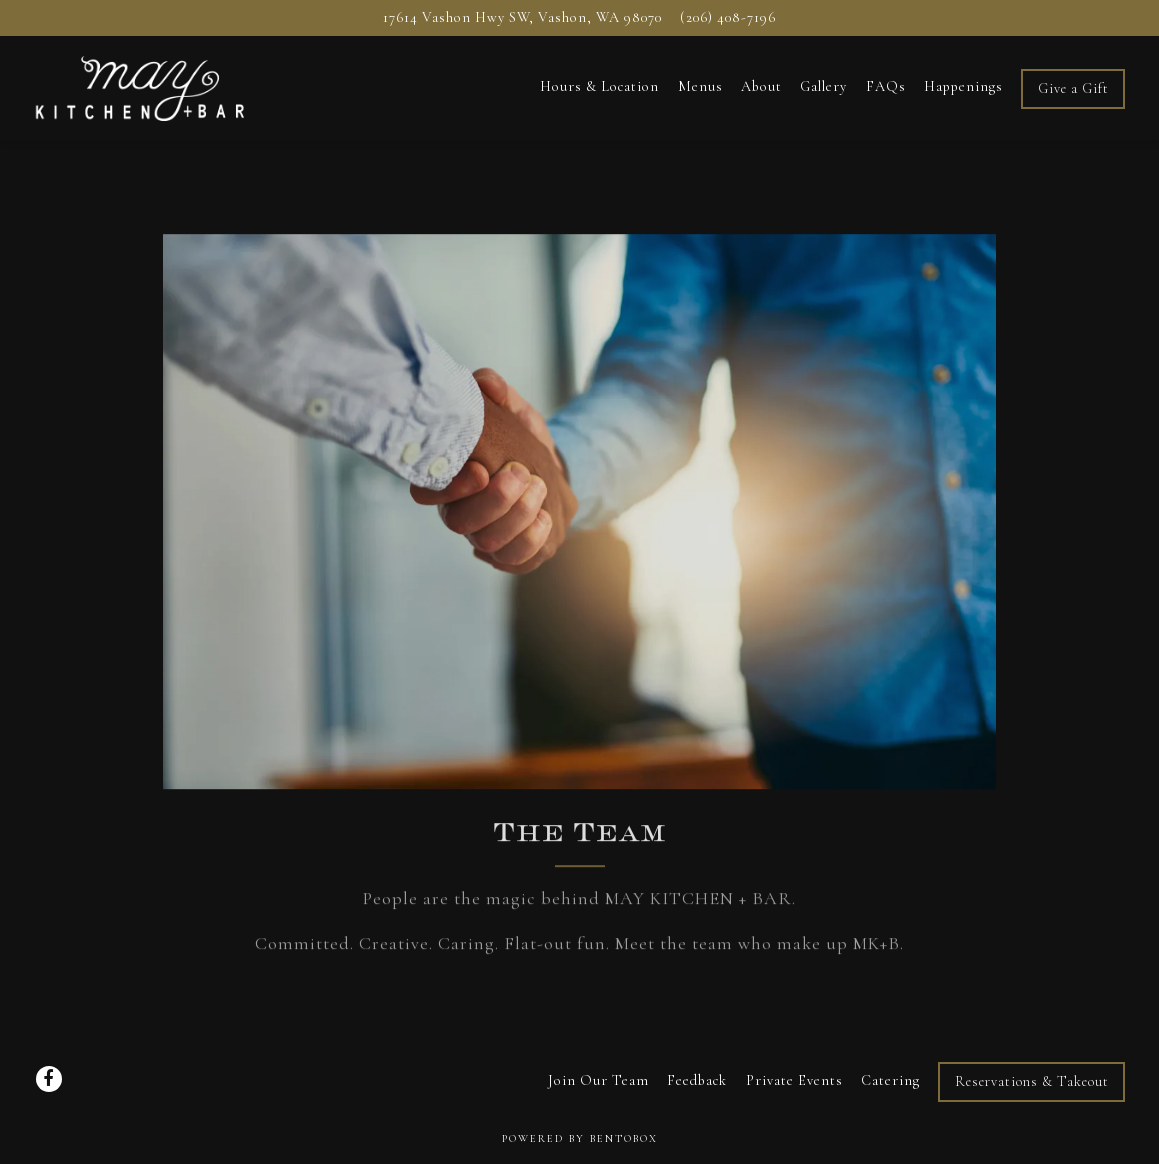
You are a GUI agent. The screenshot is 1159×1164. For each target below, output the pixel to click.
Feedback (697, 1080)
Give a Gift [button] (1073, 88)
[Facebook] (49, 1079)
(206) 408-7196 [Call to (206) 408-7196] (728, 17)
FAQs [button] (886, 86)
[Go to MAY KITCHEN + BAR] (522, 18)
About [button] (761, 86)
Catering (890, 1080)
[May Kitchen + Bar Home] (141, 86)
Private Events (794, 1080)
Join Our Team (598, 1080)
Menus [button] (700, 86)
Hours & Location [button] (599, 86)
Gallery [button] (823, 86)
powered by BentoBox (580, 1138)
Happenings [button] (963, 86)
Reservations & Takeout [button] (1032, 1081)
